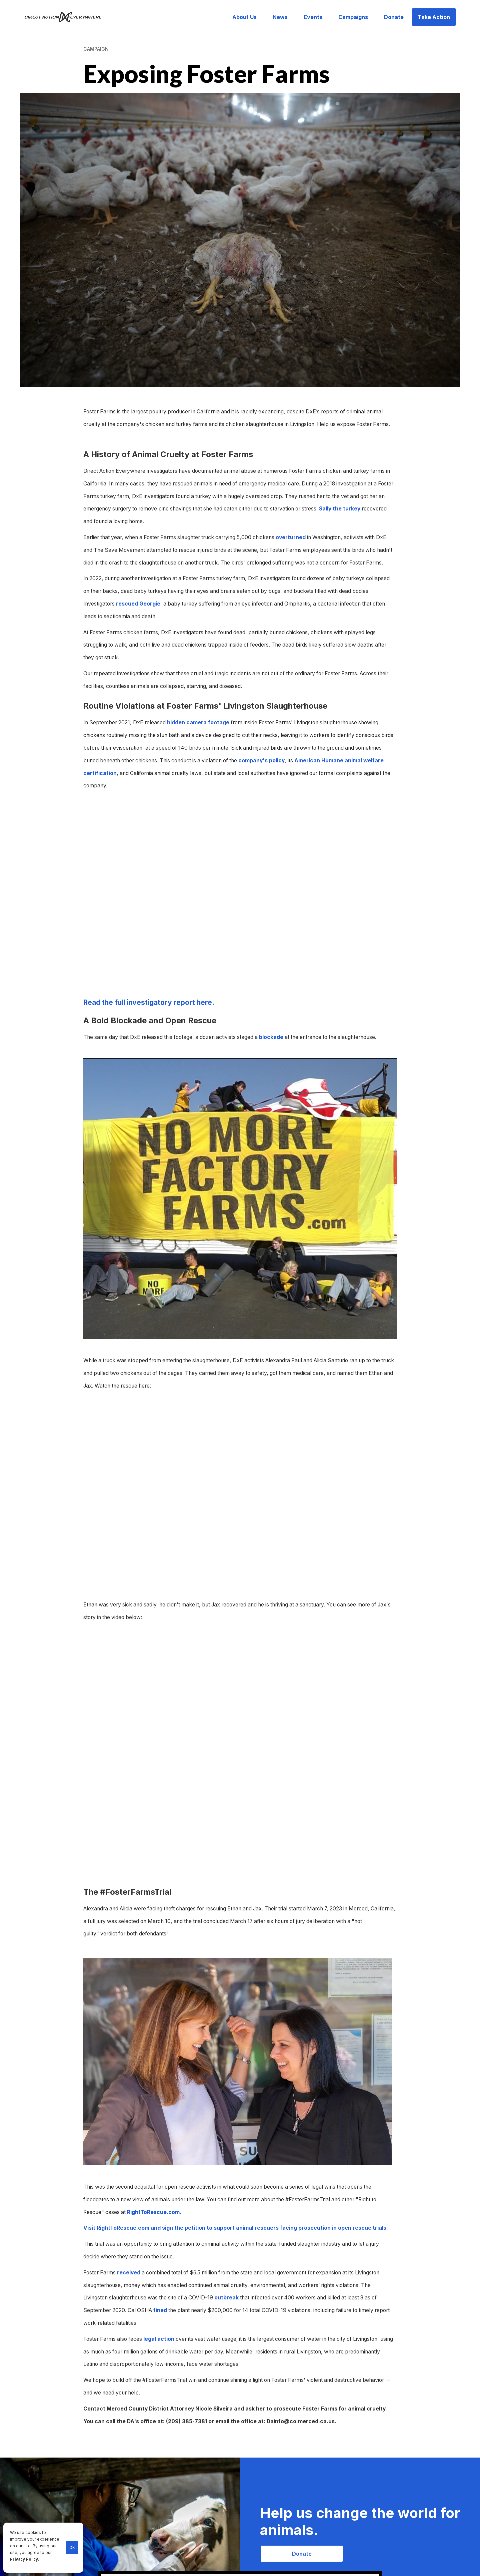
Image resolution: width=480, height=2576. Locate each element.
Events (313, 17)
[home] (67, 17)
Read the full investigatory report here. (148, 1002)
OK (72, 2547)
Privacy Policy (24, 2559)
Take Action (434, 17)
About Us (244, 17)
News (280, 17)
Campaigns (353, 17)
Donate (394, 17)
